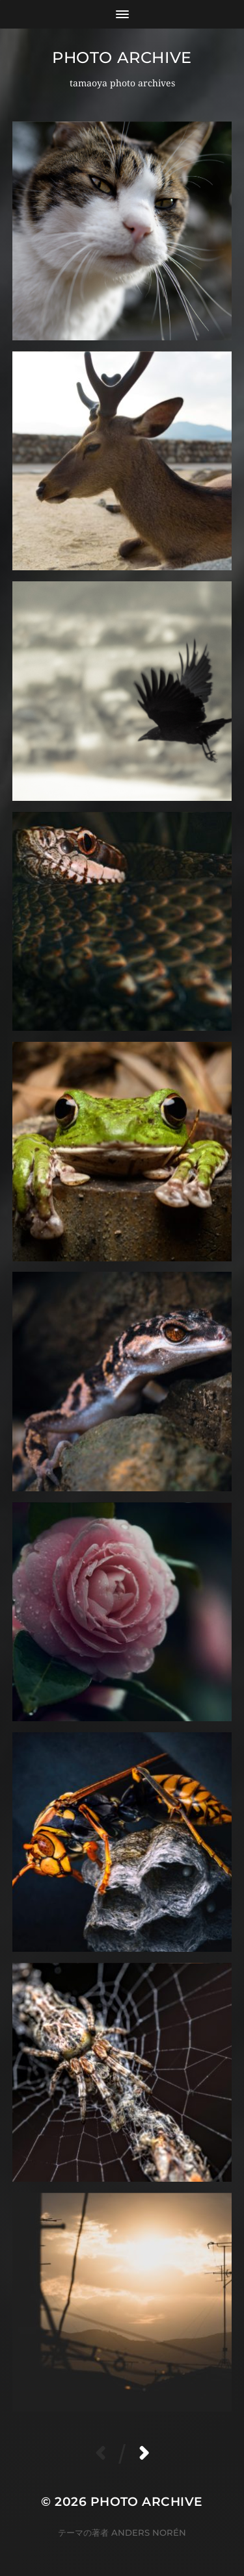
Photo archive (122, 57)
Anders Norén (148, 2532)
